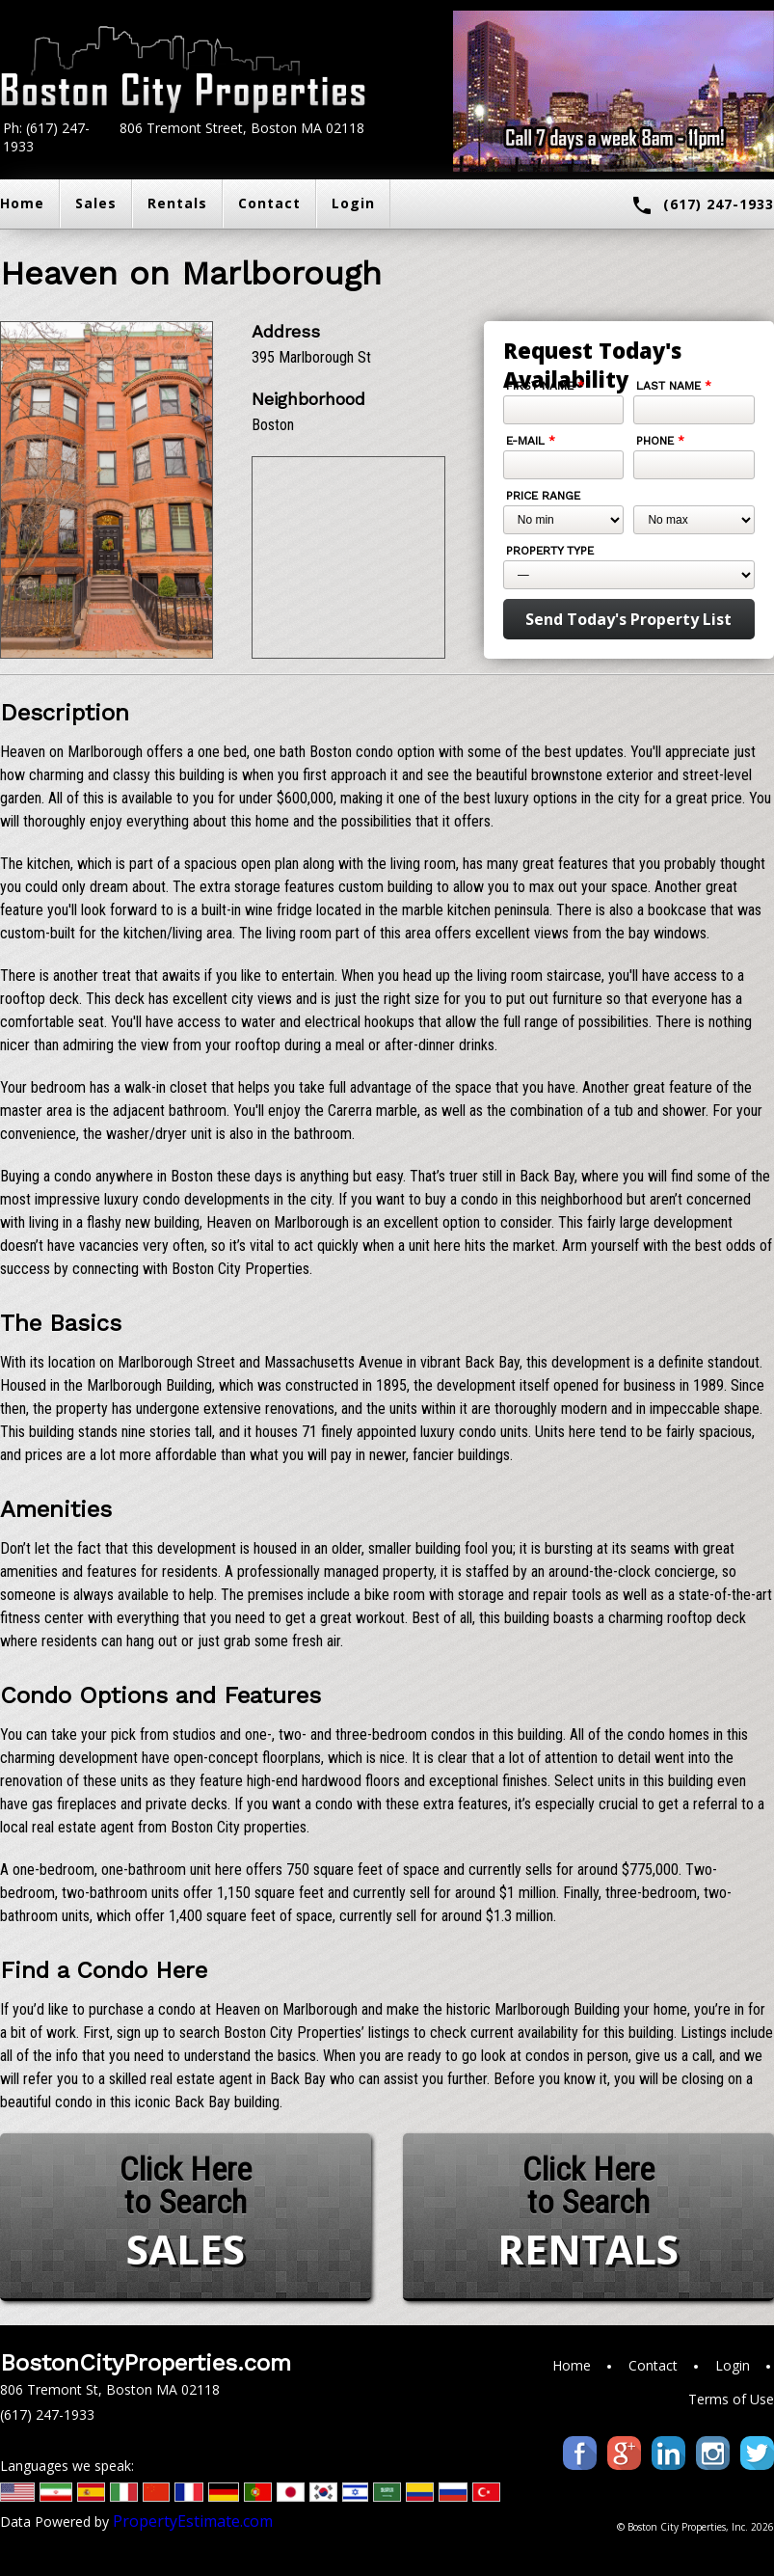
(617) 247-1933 (702, 205)
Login (353, 203)
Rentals (177, 203)
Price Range (543, 495)
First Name (545, 386)
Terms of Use (731, 2399)
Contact (269, 203)
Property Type (550, 550)
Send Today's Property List (628, 619)
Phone (660, 440)
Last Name (673, 386)
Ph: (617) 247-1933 (46, 137)
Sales (96, 203)
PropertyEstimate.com (193, 2521)
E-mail (530, 440)
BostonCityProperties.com (145, 2362)
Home (571, 2365)
